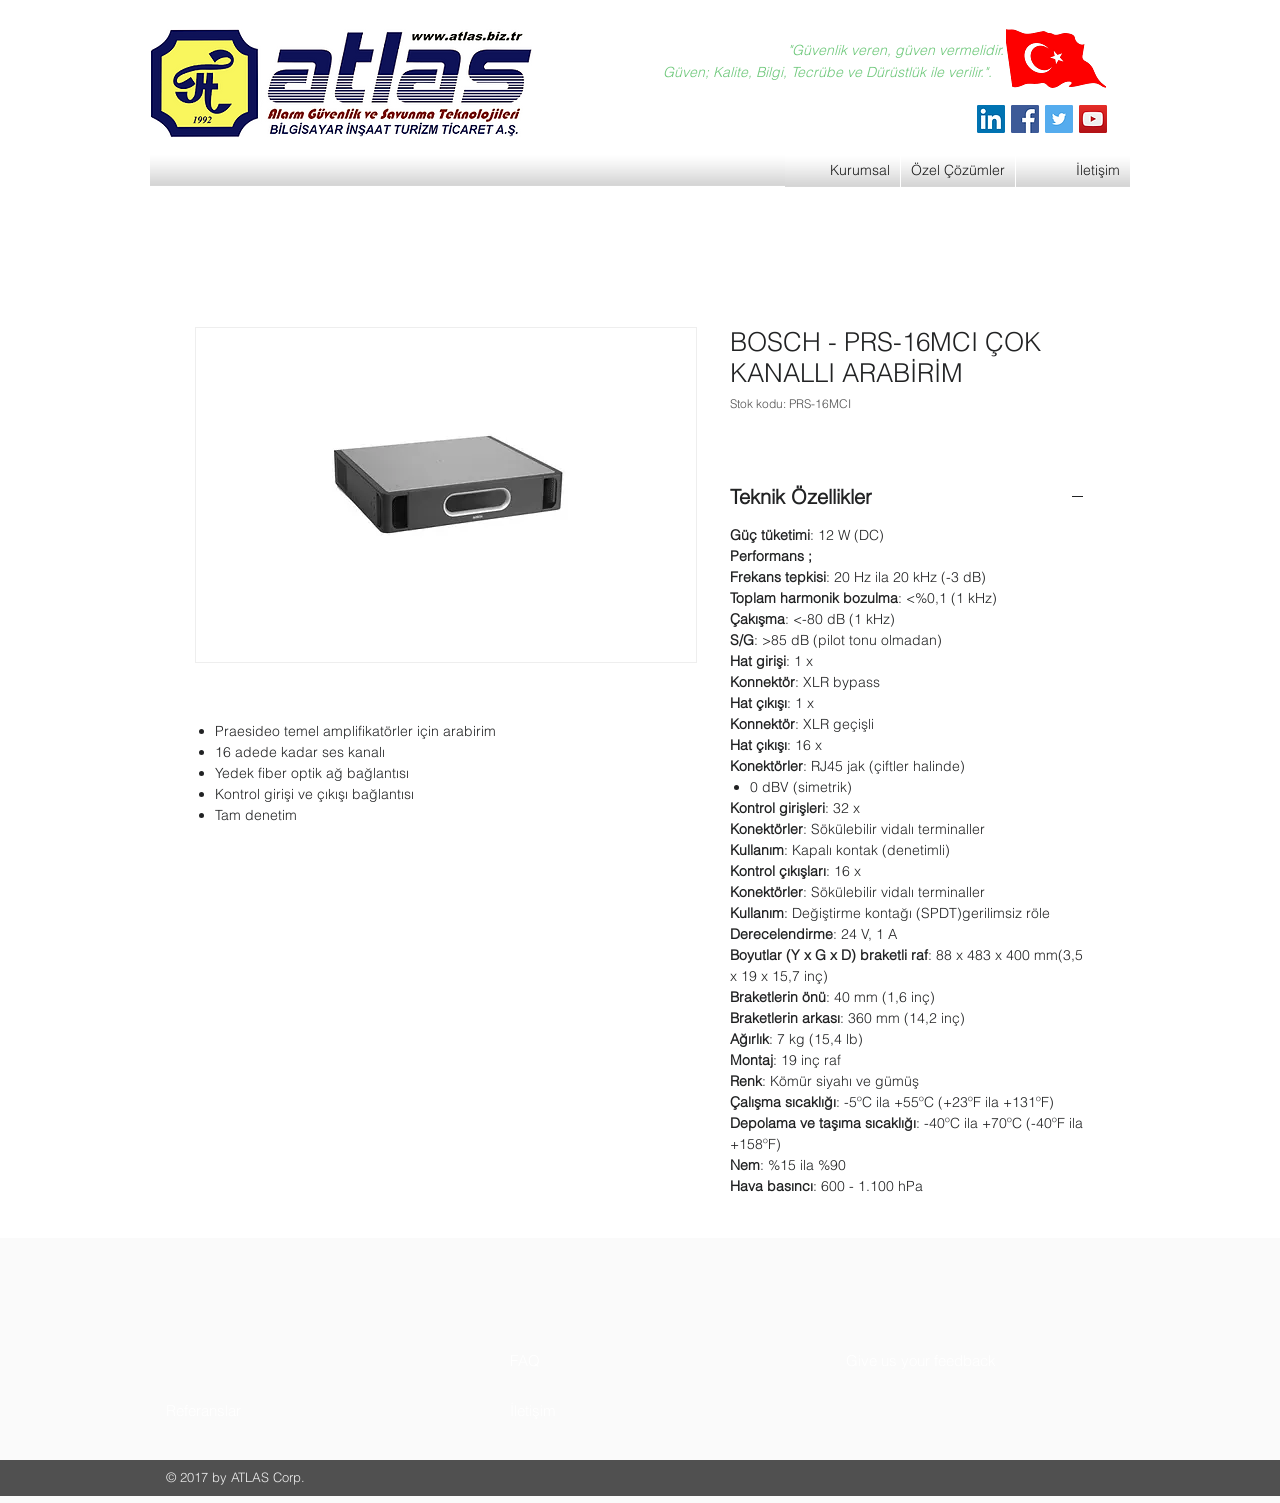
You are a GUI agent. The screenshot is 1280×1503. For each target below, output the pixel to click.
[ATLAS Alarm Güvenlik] (991, 119)
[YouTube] (1093, 119)
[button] (241, 1410)
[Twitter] (1059, 119)
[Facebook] (1025, 119)
